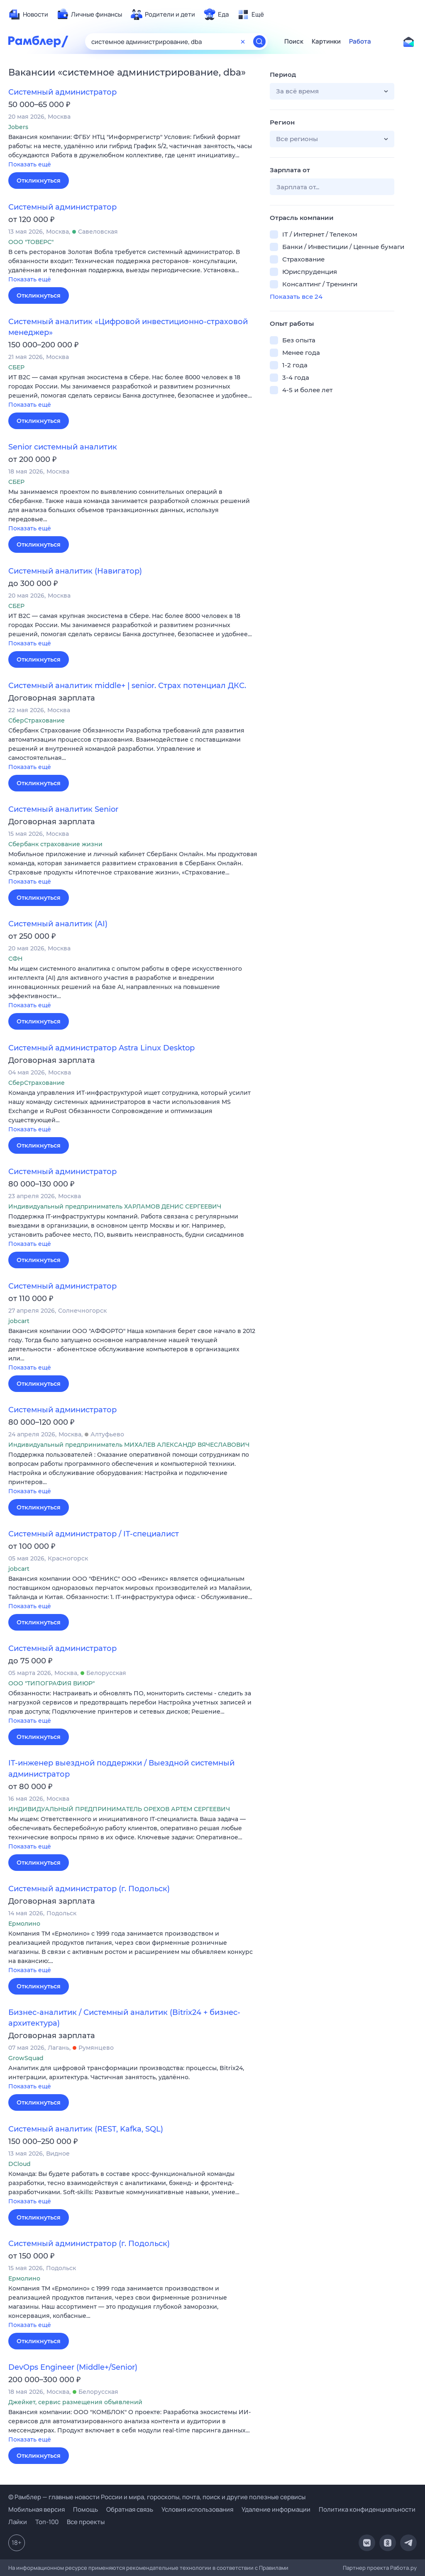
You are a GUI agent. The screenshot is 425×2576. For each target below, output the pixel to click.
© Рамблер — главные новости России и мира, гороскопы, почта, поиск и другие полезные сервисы (156, 2497)
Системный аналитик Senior (63, 809)
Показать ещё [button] (29, 164)
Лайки (17, 2521)
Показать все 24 (296, 296)
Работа (360, 41)
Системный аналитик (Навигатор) (75, 571)
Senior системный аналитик (62, 447)
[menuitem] (28, 14)
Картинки (326, 41)
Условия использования (197, 2509)
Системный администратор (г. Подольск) (89, 1888)
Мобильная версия (36, 2509)
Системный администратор (62, 92)
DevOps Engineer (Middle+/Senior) (72, 2367)
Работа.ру (403, 2567)
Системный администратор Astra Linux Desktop (101, 1047)
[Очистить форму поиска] (242, 41)
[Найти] (259, 41)
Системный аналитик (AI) (57, 923)
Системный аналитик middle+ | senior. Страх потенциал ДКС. (127, 685)
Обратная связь (129, 2509)
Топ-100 (47, 2521)
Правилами (273, 2567)
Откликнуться (39, 180)
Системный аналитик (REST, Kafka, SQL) (85, 2129)
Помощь (85, 2509)
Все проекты (86, 2521)
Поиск (293, 41)
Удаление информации (276, 2509)
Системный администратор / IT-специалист (93, 1533)
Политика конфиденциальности (367, 2509)
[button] (132, 151)
